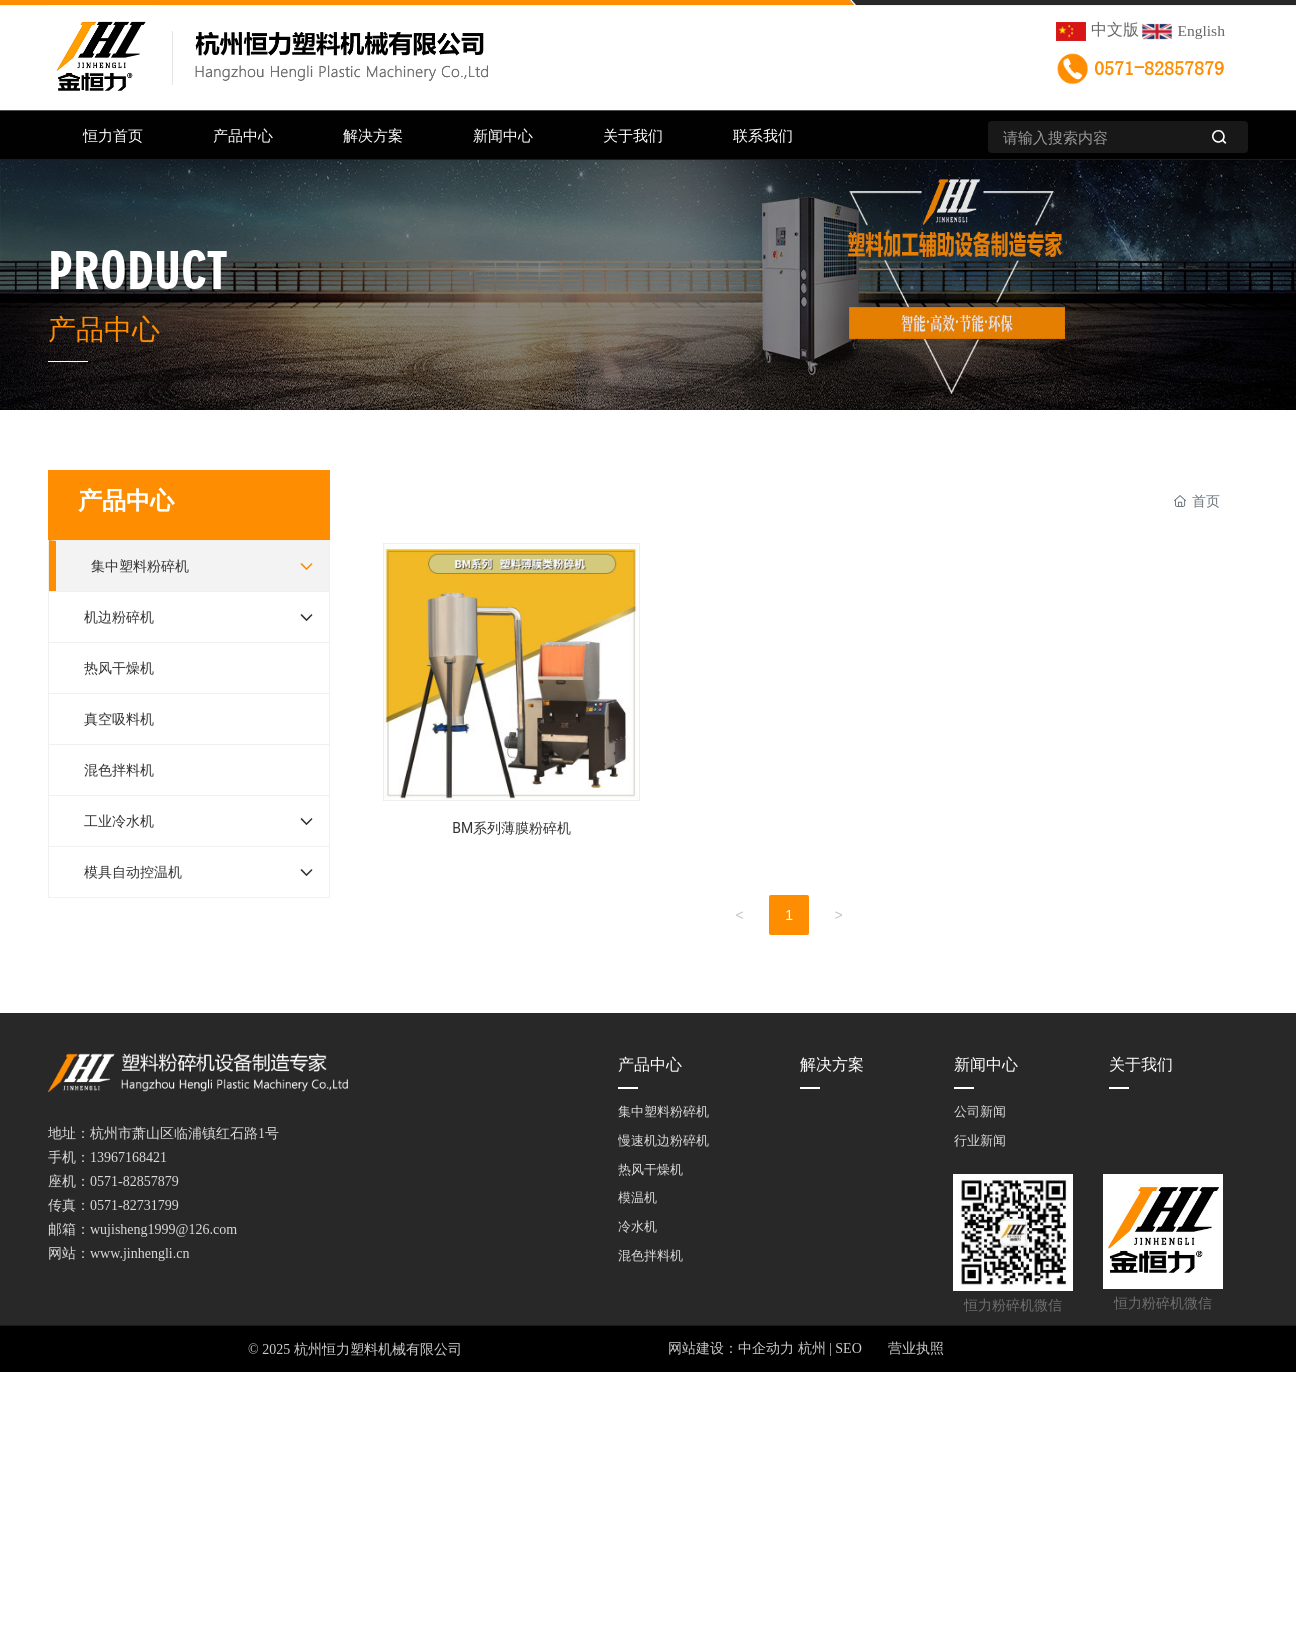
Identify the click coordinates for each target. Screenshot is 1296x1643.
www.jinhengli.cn (139, 1253)
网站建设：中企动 (724, 1348)
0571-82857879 (1159, 69)
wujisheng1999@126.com (163, 1229)
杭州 (812, 1348)
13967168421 (128, 1157)
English (1201, 30)
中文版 (1115, 29)
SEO (848, 1348)
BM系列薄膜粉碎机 (511, 698)
